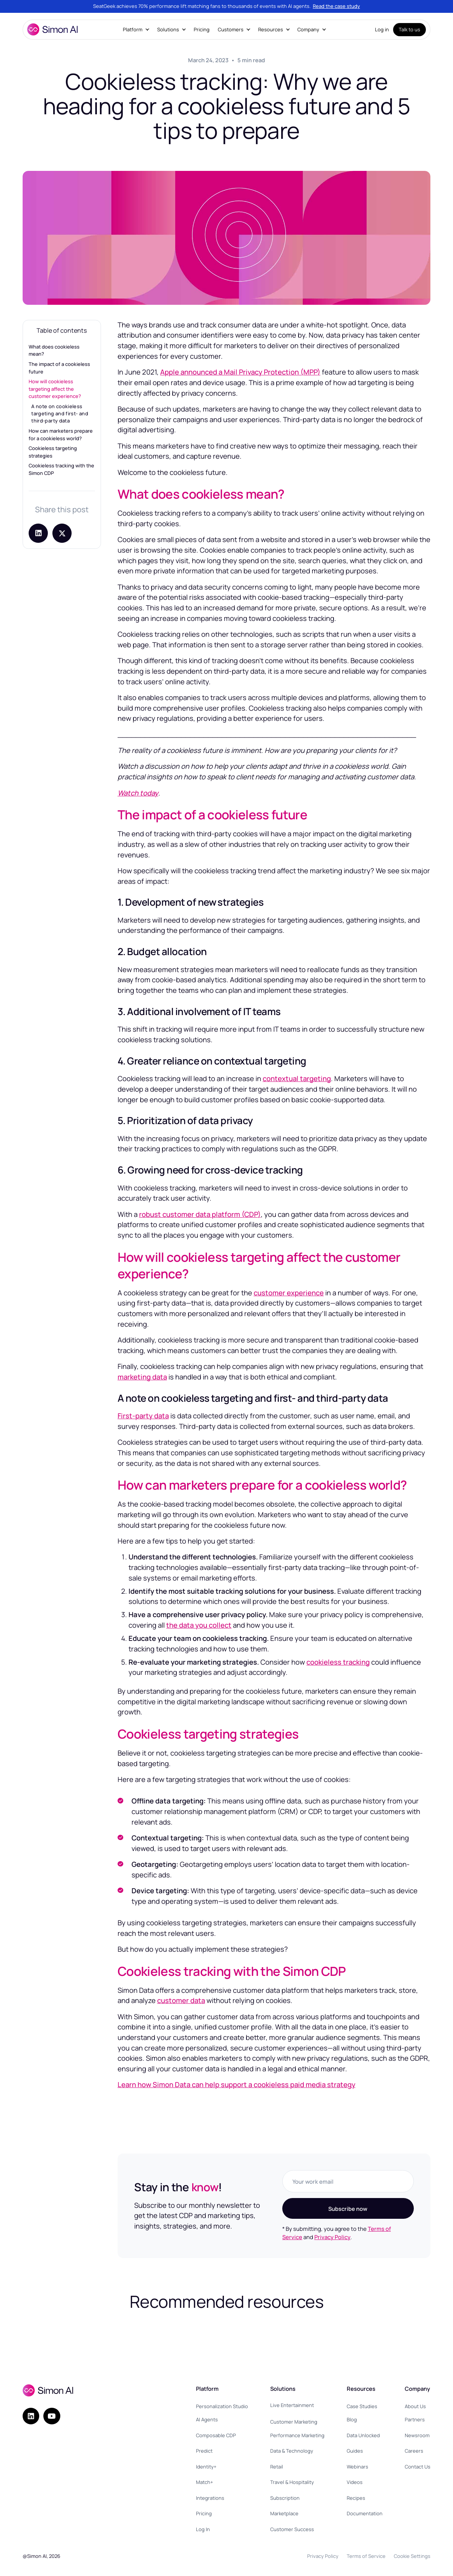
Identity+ (206, 2466)
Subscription (285, 2498)
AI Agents (207, 2419)
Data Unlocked (363, 2435)
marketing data (142, 1377)
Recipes (356, 2498)
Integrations (210, 2498)
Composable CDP (216, 2435)
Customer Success (292, 2529)
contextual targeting (297, 1078)
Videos (355, 2482)
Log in (382, 29)
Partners (415, 2419)
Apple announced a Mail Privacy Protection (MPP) (240, 372)
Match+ (204, 2482)
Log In (203, 2529)
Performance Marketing (297, 2435)
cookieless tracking (338, 1662)
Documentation (365, 2513)
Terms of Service (366, 2556)
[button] (136, 30)
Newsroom (417, 2435)
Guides (355, 2450)
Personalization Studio (222, 2406)
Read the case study (336, 6)
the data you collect (198, 1625)
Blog (352, 2419)
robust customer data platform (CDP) (200, 1214)
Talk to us (409, 29)
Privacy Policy (332, 2237)
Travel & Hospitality (292, 2482)
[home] (52, 29)
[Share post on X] (62, 533)
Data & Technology (291, 2450)
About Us (415, 2406)
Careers (414, 2450)
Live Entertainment (292, 2405)
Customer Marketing (293, 2421)
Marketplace (284, 2513)
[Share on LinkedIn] (38, 533)
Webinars (357, 2466)
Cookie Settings (412, 2556)
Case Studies (362, 2406)
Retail (276, 2466)
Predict (204, 2450)
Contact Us (417, 2466)
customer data (181, 2000)
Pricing (202, 29)
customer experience (289, 1293)
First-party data (143, 1416)
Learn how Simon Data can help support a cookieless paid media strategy (236, 2084)
